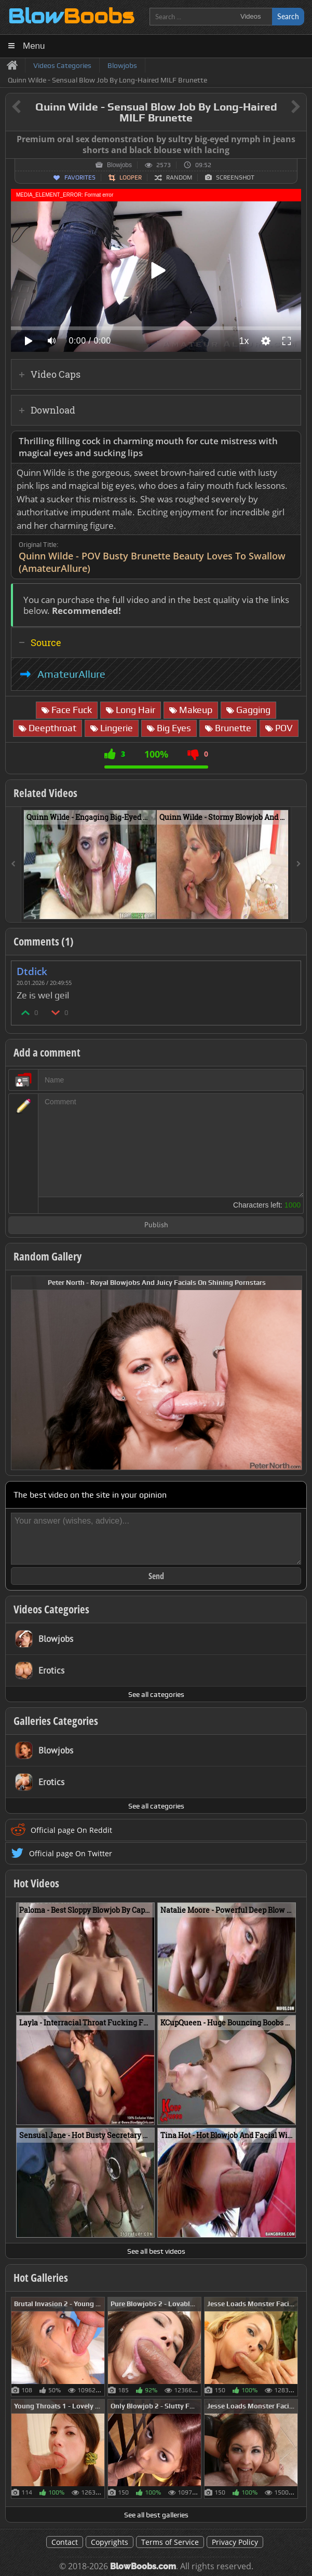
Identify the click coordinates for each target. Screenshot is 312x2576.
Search (288, 16)
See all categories (156, 1694)
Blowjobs (119, 165)
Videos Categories (51, 1609)
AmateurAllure (71, 674)
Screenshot (235, 177)
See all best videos (156, 2251)
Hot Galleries (40, 2277)
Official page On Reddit (71, 1830)
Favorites (80, 177)
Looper (130, 177)
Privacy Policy (235, 2542)
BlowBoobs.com (143, 2566)
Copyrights (109, 2542)
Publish (156, 1225)
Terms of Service (170, 2542)
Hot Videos (36, 1883)
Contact (64, 2542)
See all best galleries (156, 2515)
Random (179, 177)
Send (156, 1576)
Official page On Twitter (70, 1853)
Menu (34, 46)
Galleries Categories (55, 1721)
